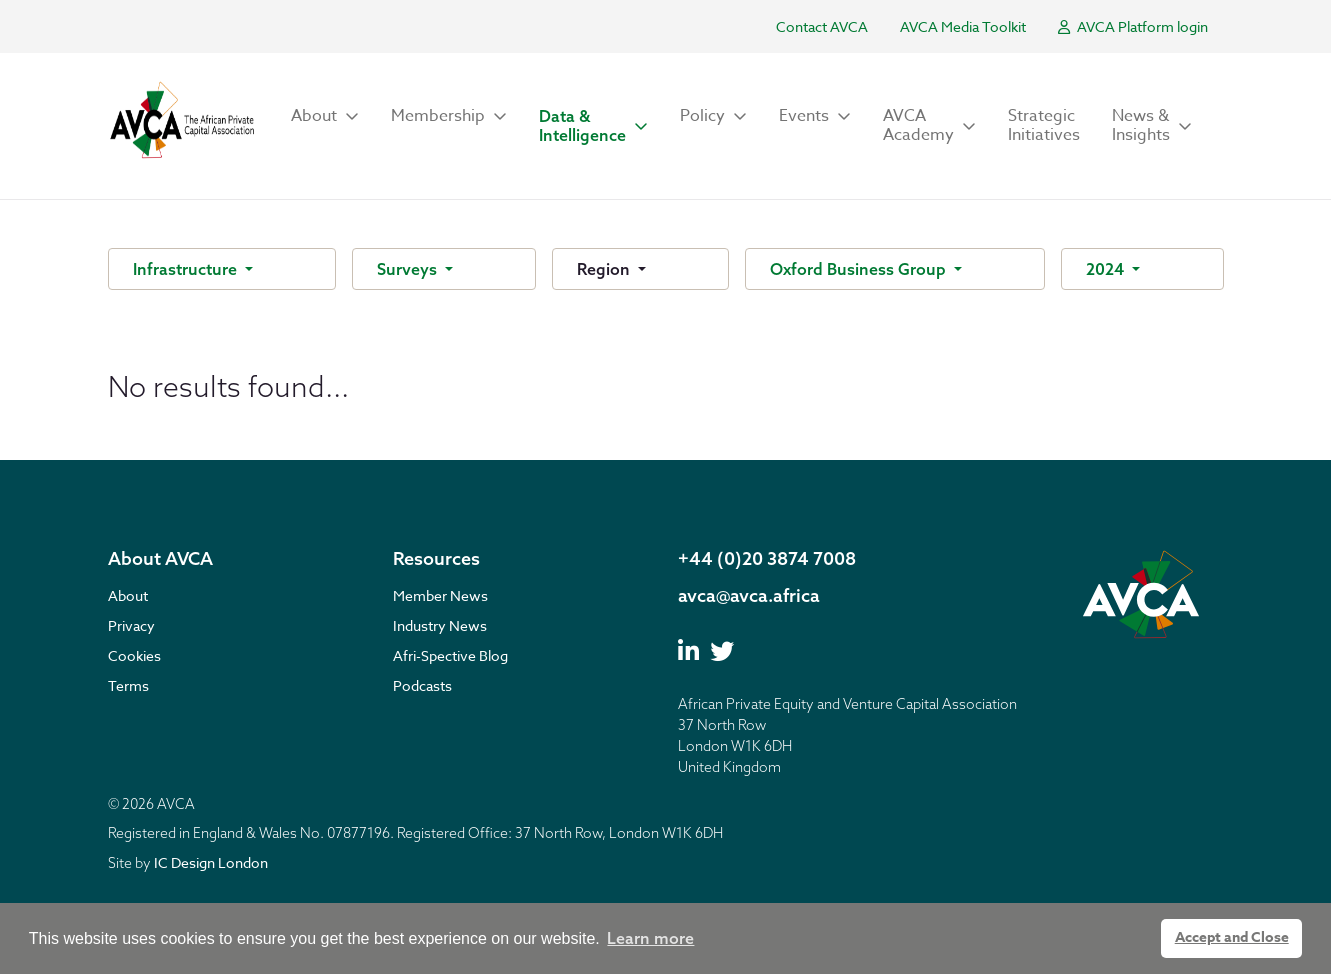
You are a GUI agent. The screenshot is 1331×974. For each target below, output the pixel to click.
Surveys (409, 269)
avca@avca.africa (749, 595)
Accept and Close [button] (1232, 937)
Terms (128, 685)
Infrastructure (187, 269)
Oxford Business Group (860, 269)
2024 (1107, 269)
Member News (440, 595)
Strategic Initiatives (1044, 125)
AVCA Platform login (1133, 26)
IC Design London (211, 862)
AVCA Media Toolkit (963, 26)
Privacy (131, 625)
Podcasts (422, 685)
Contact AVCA (822, 26)
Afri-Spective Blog (450, 655)
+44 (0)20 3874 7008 (767, 558)
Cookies (134, 655)
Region (605, 269)
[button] (325, 116)
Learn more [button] (650, 938)
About (128, 595)
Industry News (440, 625)
